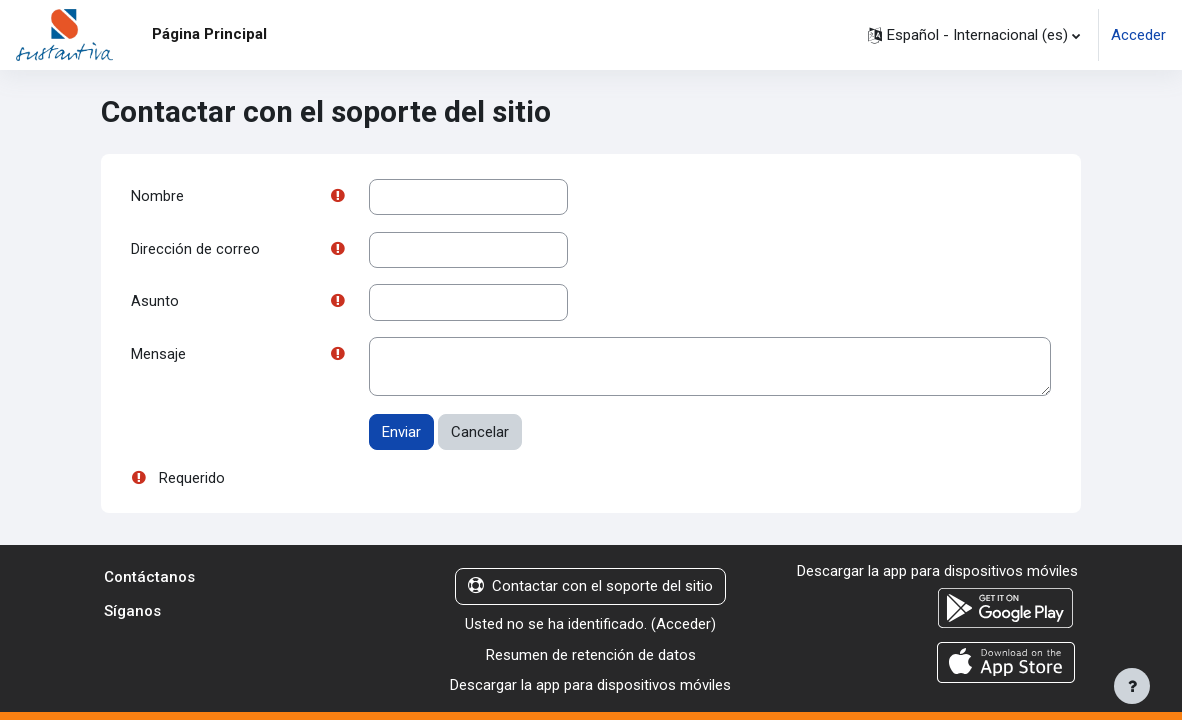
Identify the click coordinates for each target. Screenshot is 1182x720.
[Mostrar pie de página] (1132, 686)
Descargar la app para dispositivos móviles (590, 688)
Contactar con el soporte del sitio (590, 589)
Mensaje (158, 357)
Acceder (1138, 35)
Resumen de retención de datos (591, 657)
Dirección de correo (195, 250)
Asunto (155, 304)
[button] (974, 35)
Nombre (157, 197)
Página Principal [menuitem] (209, 34)
